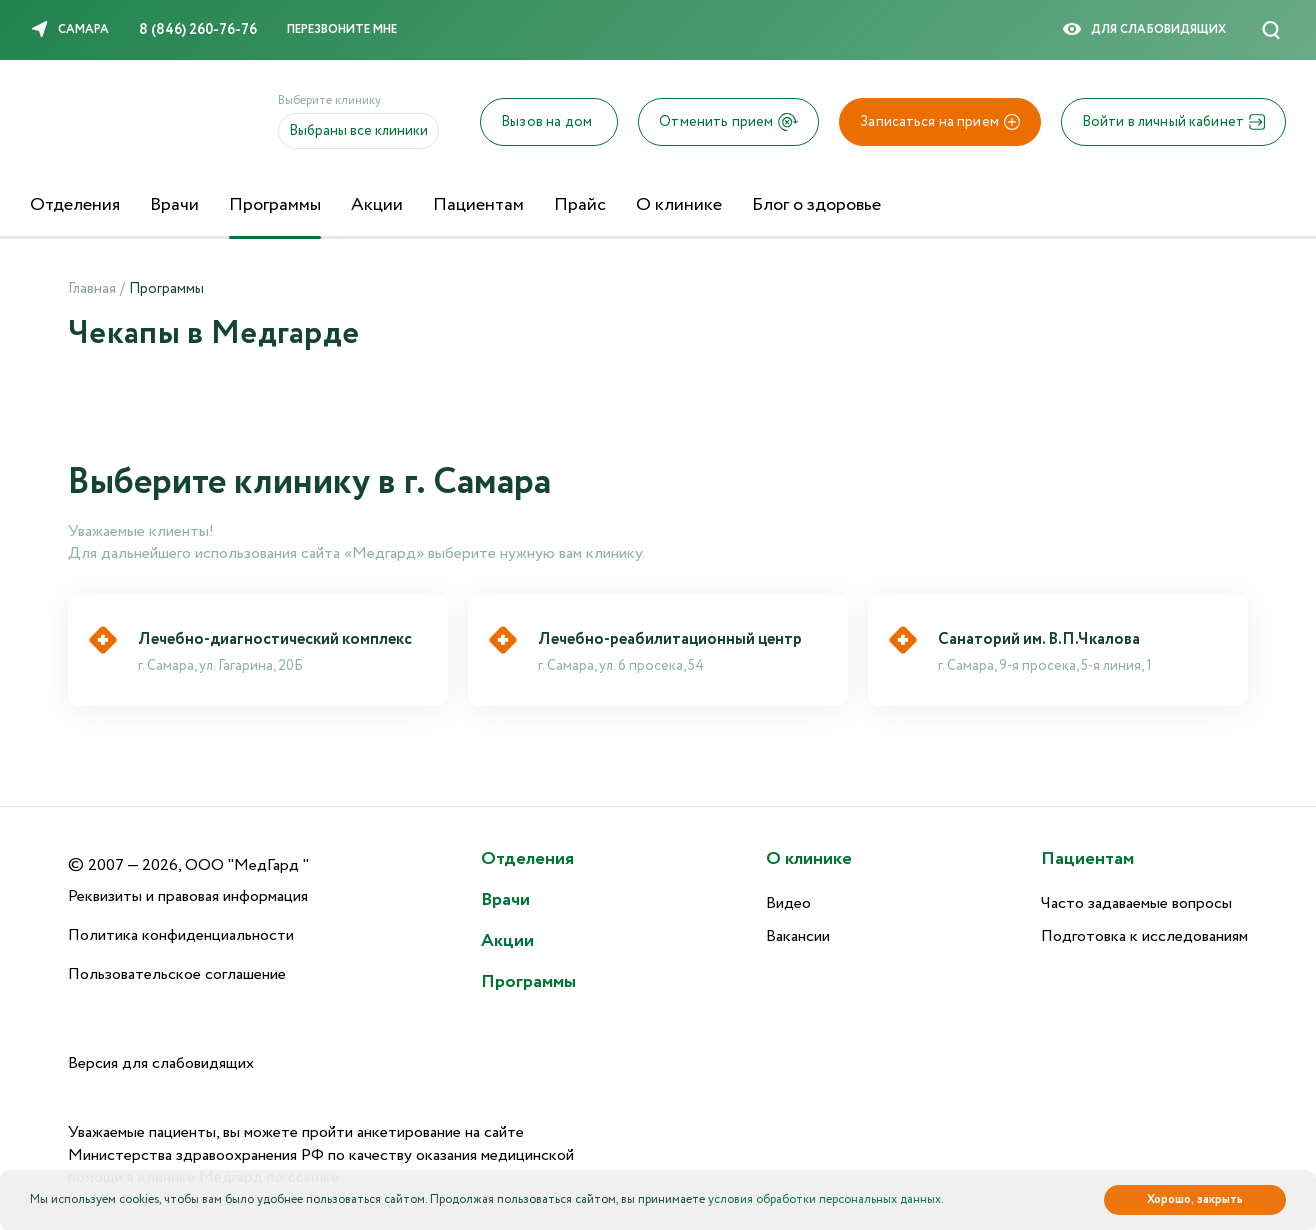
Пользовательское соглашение (177, 974)
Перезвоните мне (342, 29)
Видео (788, 903)
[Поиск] (1271, 30)
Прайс (580, 205)
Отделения (75, 205)
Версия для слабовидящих (161, 1063)
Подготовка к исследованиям (1144, 936)
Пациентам (478, 205)
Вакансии (798, 936)
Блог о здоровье (816, 205)
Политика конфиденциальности (181, 935)
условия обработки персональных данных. (826, 1199)
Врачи (174, 205)
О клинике (679, 205)
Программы (275, 205)
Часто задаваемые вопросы (1136, 903)
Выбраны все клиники (358, 131)
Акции (377, 205)
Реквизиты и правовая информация (188, 896)
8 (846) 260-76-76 (198, 30)
